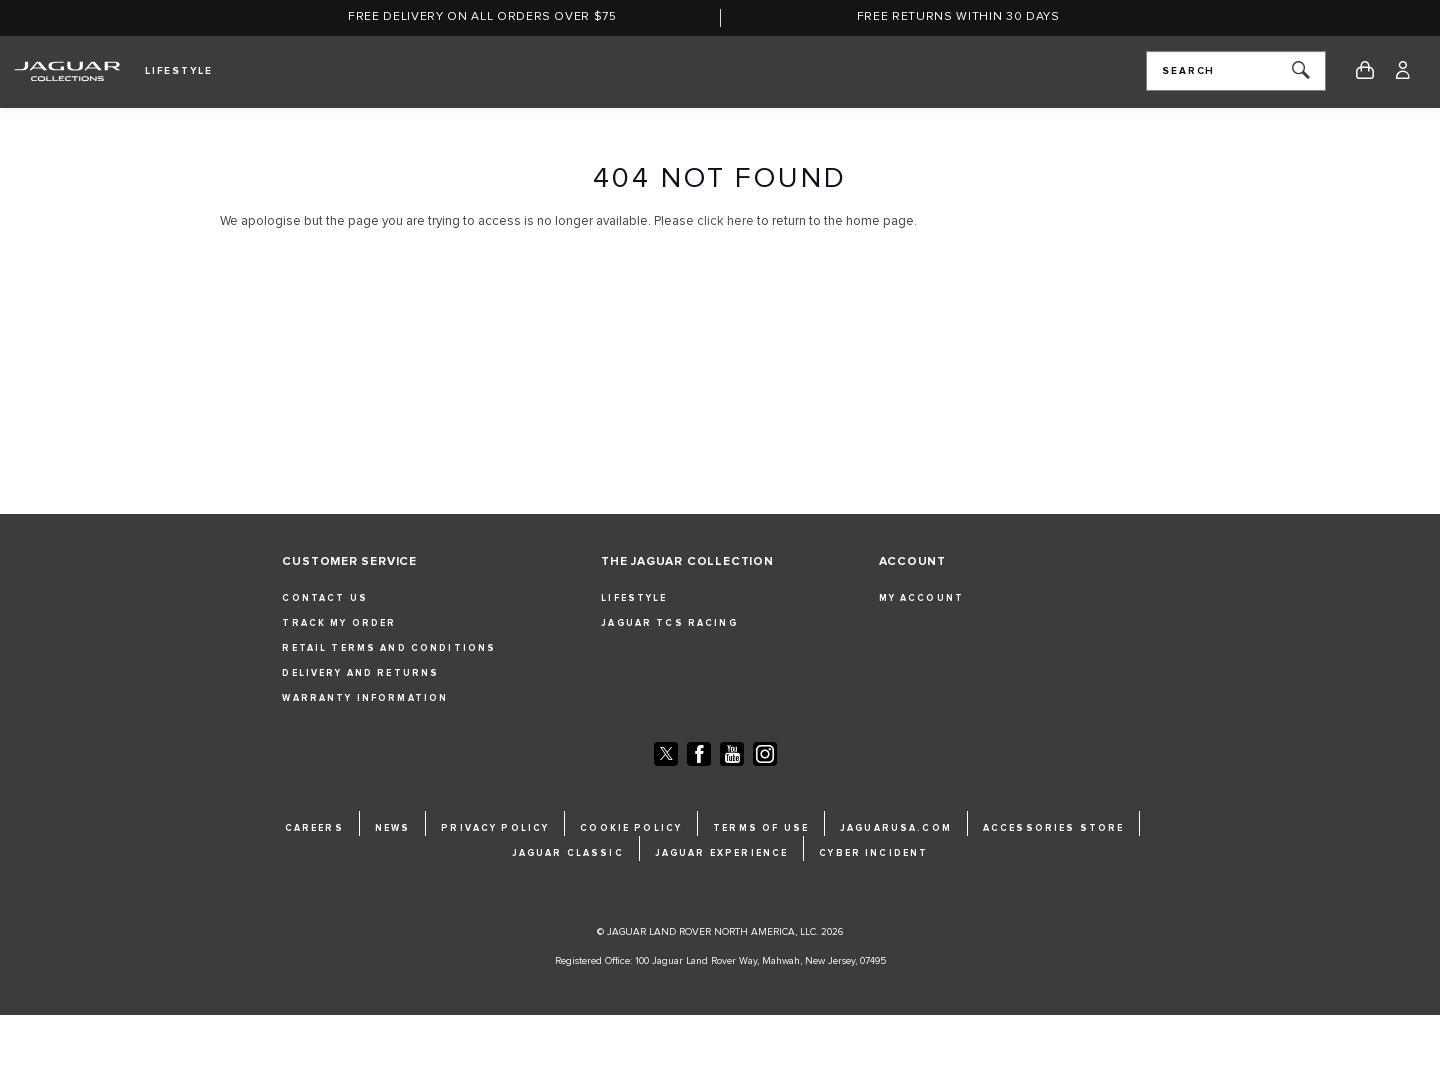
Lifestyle (179, 71)
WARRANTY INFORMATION (365, 698)
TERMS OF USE (761, 828)
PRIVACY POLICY (495, 828)
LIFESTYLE (634, 598)
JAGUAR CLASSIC (568, 853)
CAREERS (314, 828)
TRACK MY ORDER (339, 623)
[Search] (1301, 71)
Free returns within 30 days (958, 17)
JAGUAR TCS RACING (669, 623)
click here (725, 221)
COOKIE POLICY (631, 828)
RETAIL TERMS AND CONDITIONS (389, 648)
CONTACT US (324, 598)
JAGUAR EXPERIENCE (721, 853)
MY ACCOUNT (921, 598)
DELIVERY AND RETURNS (360, 673)
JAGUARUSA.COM (896, 828)
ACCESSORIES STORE (1053, 828)
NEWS (393, 828)
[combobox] (1236, 71)
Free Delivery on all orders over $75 (482, 17)
